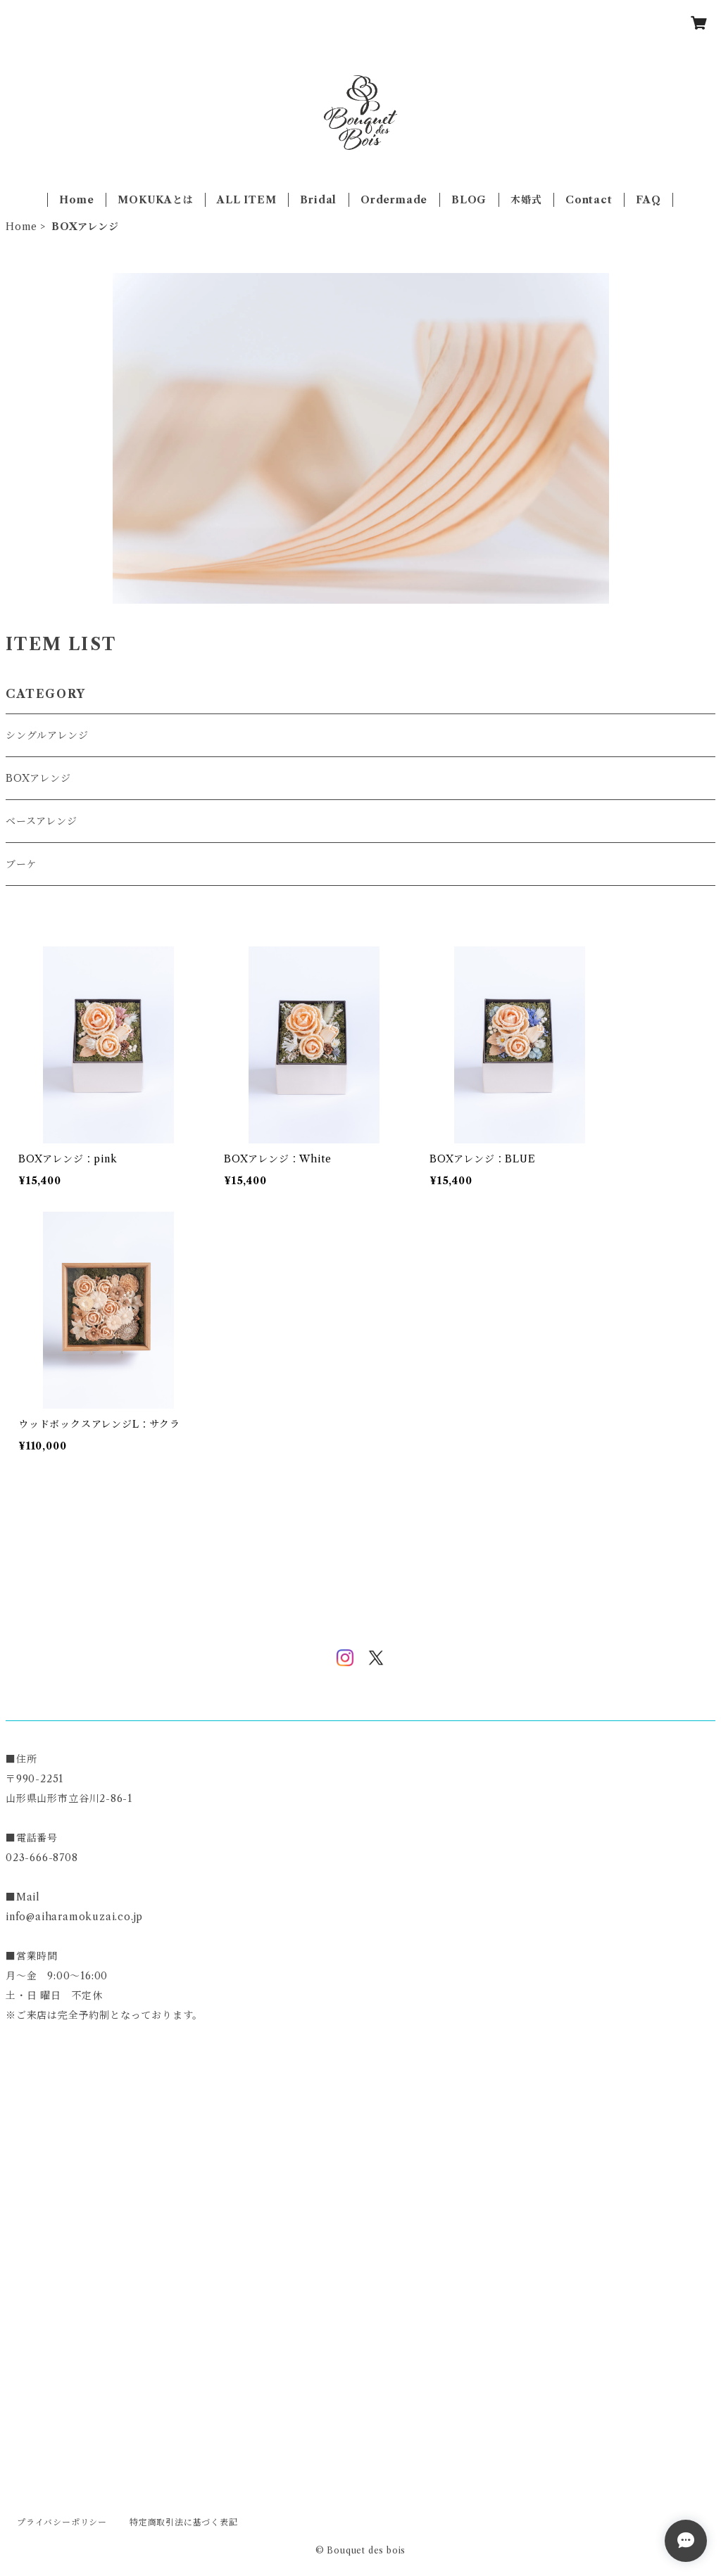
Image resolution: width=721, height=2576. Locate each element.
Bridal (318, 199)
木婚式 (525, 199)
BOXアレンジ (38, 778)
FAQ (648, 199)
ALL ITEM (246, 199)
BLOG (469, 199)
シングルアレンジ (47, 735)
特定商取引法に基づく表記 (184, 2522)
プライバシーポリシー (62, 2522)
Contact (589, 199)
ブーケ (21, 864)
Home (76, 199)
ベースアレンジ (41, 821)
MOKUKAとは (155, 199)
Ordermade (393, 199)
